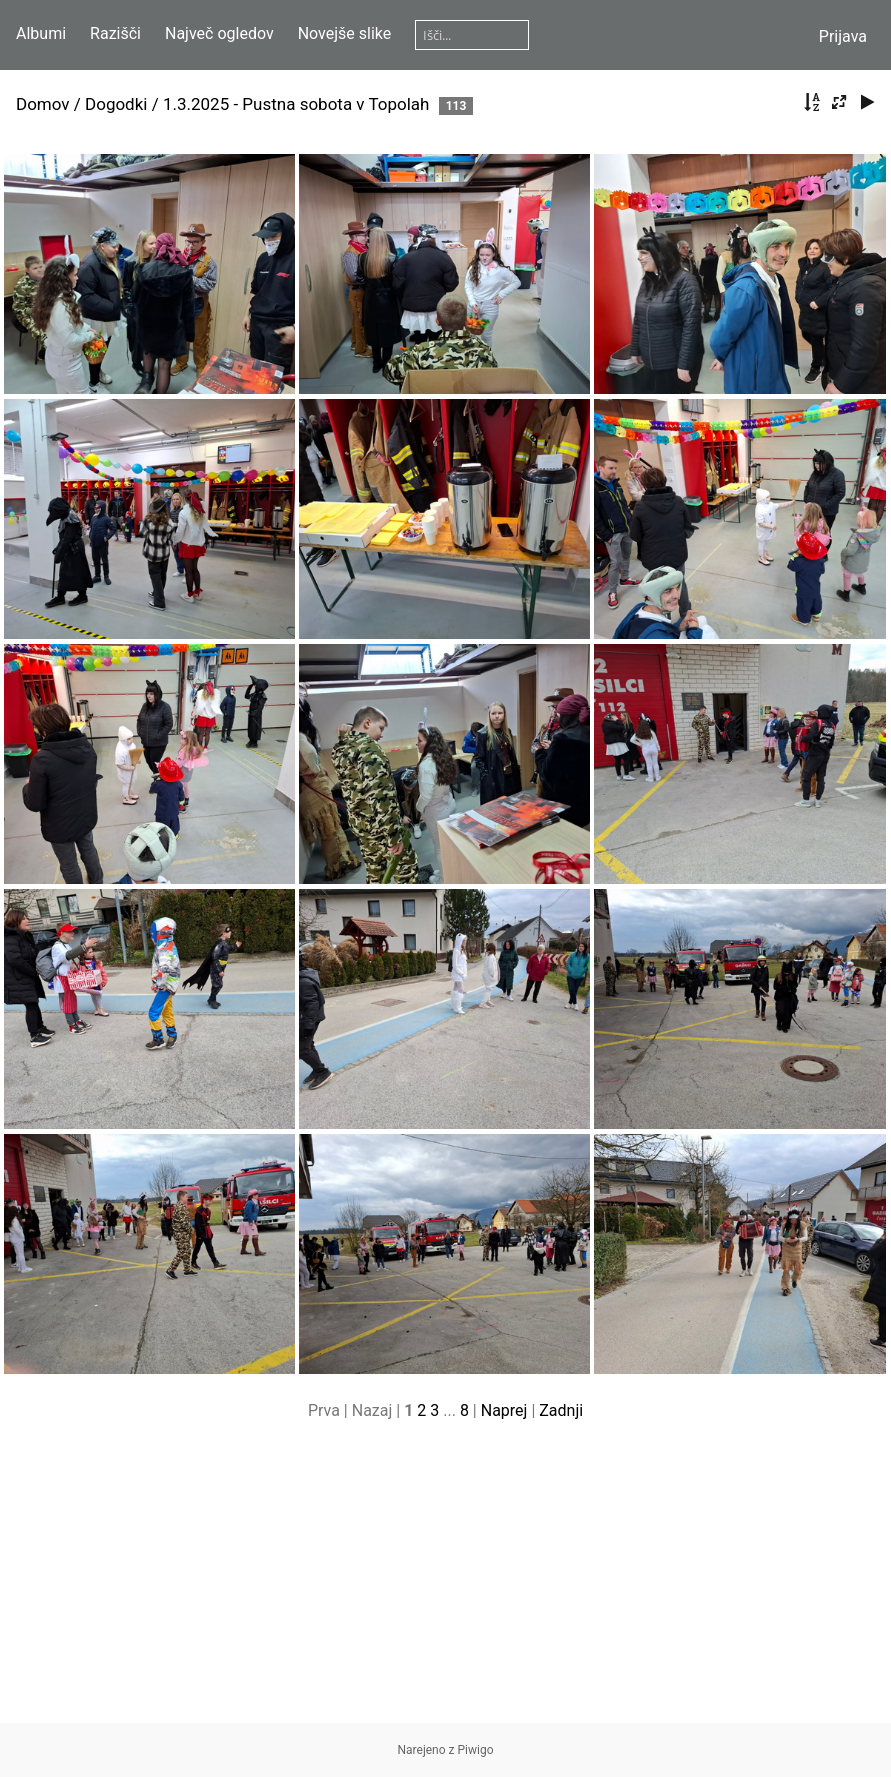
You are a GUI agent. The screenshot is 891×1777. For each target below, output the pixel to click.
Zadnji (561, 1410)
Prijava (843, 36)
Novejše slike (345, 33)
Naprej (504, 1410)
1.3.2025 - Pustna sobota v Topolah (298, 104)
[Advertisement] (445, 1583)
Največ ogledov (219, 33)
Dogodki (116, 104)
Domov (43, 104)
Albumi (41, 33)
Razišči (115, 33)
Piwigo (476, 1750)
